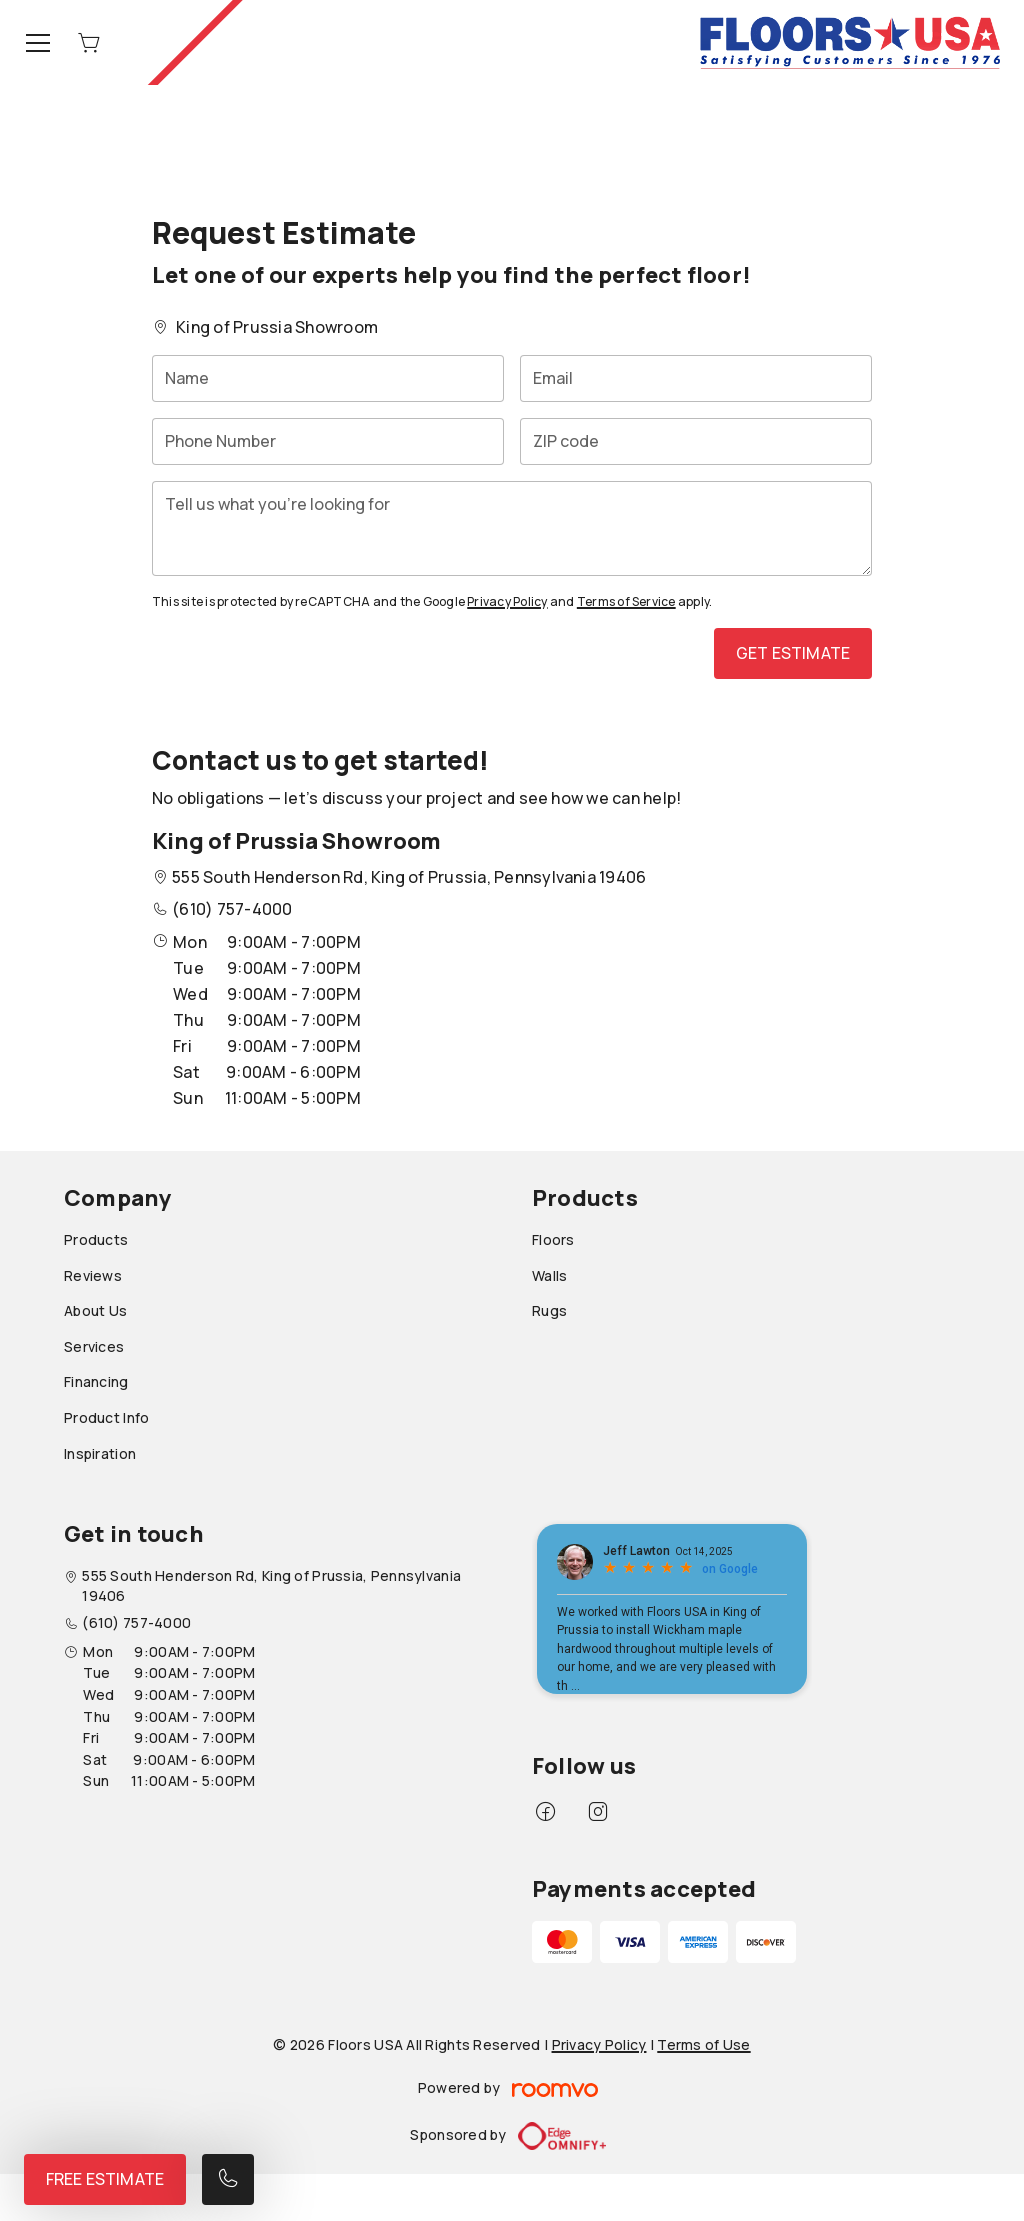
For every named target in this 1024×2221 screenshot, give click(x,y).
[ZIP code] (696, 441)
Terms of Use (703, 2044)
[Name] (328, 378)
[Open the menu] (38, 43)
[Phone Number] (328, 441)
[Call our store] (228, 2179)
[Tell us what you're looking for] (512, 528)
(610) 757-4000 (232, 909)
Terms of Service (626, 601)
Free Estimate (105, 2179)
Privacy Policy (507, 601)
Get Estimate (793, 653)
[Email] (696, 378)
